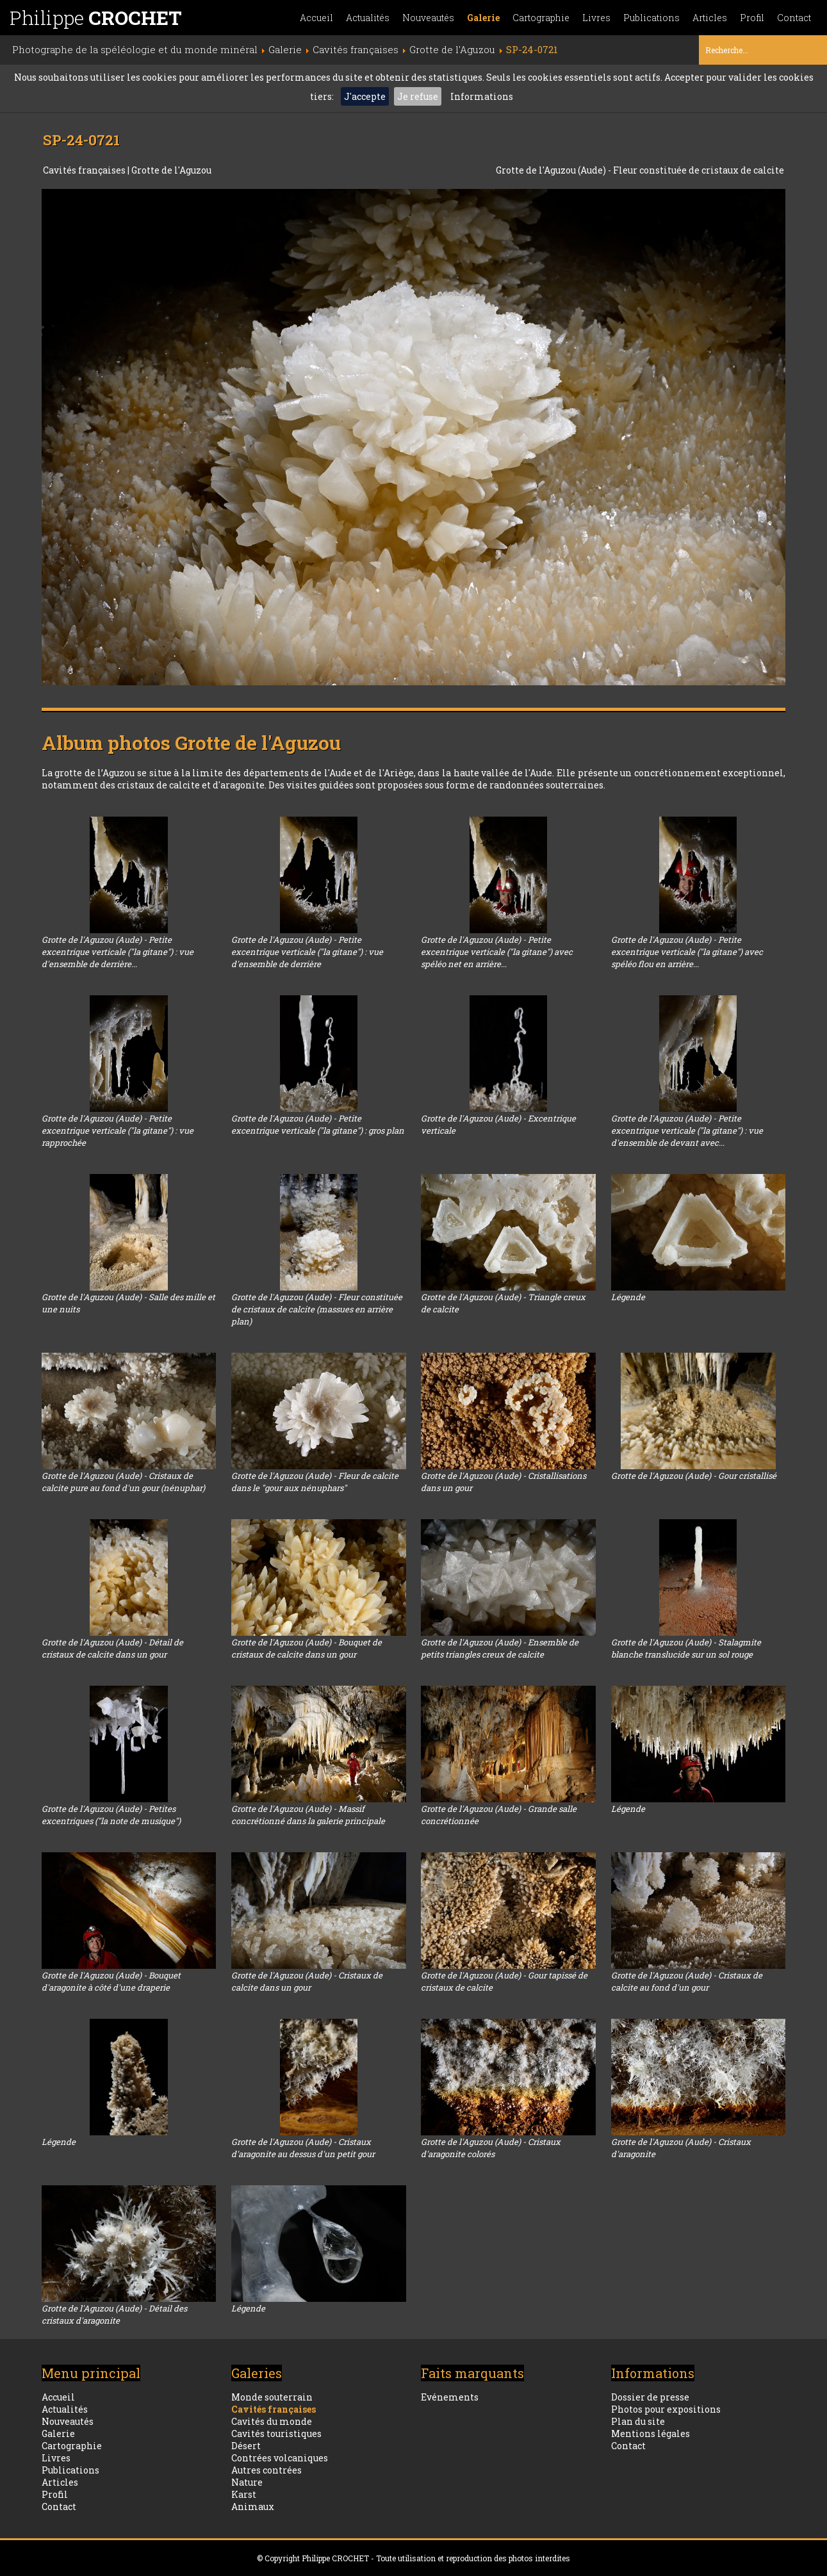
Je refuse (417, 96)
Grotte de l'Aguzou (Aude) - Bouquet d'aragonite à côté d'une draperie (111, 1981)
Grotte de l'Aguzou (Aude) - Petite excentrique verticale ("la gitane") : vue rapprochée (117, 1130)
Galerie (483, 18)
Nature (247, 2482)
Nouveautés (428, 18)
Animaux (252, 2506)
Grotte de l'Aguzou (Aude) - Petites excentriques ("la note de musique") (111, 1815)
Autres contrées (266, 2470)
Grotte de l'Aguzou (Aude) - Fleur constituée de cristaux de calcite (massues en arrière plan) (316, 1309)
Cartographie (540, 18)
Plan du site (638, 2421)
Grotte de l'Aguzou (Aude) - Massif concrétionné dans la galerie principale (308, 1815)
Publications (651, 18)
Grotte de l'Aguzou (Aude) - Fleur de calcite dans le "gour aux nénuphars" (314, 1482)
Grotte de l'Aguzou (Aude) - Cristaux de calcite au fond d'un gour (686, 1981)
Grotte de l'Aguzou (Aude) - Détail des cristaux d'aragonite (114, 2314)
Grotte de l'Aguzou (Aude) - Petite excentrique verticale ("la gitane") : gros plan (317, 1124)
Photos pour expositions (666, 2409)
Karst (243, 2494)
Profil (752, 18)
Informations (481, 96)
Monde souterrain (272, 2397)
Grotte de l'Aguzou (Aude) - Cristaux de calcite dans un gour (306, 1981)
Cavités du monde (271, 2421)
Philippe (96, 17)
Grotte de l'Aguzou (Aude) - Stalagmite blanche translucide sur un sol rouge (686, 1648)
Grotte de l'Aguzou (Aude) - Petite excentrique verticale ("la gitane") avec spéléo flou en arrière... (687, 952)
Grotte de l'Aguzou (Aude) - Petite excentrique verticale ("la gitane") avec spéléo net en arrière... (497, 952)
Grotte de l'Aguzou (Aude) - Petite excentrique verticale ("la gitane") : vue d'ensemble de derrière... (117, 952)
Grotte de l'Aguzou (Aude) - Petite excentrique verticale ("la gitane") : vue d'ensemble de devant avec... (687, 1130)
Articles (709, 18)
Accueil (316, 18)
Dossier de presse (650, 2397)
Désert (246, 2446)
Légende (628, 1297)
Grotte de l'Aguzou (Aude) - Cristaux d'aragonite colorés (491, 2148)
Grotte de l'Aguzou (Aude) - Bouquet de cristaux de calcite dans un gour (306, 1648)
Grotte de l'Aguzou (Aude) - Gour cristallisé (693, 1475)
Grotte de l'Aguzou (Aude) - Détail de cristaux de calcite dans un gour (112, 1648)
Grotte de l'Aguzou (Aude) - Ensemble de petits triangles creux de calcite (499, 1648)
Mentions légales (650, 2433)
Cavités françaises (85, 170)
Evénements (450, 2397)
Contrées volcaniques (279, 2458)
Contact (794, 18)
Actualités (367, 18)
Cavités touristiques (276, 2433)
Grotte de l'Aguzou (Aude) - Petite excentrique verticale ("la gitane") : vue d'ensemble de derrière (307, 952)
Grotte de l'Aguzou (171, 170)
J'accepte (365, 96)
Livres (596, 18)
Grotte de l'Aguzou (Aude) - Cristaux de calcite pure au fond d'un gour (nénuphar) (123, 1482)
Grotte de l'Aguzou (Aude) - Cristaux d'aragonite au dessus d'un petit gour (303, 2148)
